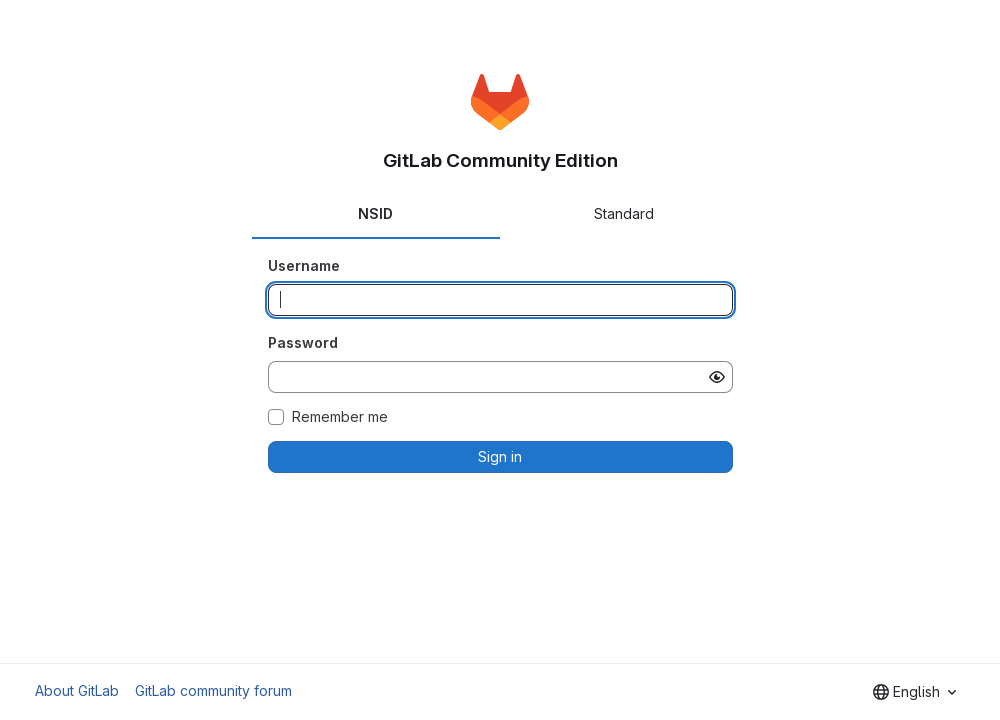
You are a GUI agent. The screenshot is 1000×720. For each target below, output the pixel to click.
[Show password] (717, 377)
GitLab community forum (213, 690)
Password (303, 342)
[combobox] (914, 692)
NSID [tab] (375, 213)
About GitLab (77, 690)
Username (304, 265)
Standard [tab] (624, 213)
